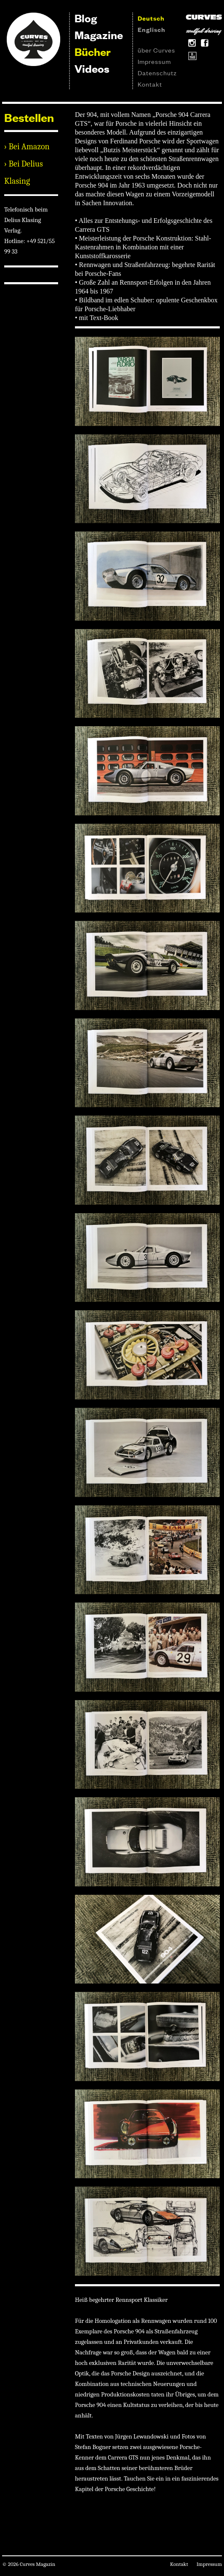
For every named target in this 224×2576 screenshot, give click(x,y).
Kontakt (150, 83)
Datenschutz (157, 72)
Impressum (154, 61)
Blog (86, 18)
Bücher (93, 51)
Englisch (151, 29)
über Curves (156, 49)
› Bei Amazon (27, 146)
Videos (92, 68)
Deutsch (151, 17)
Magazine (99, 34)
